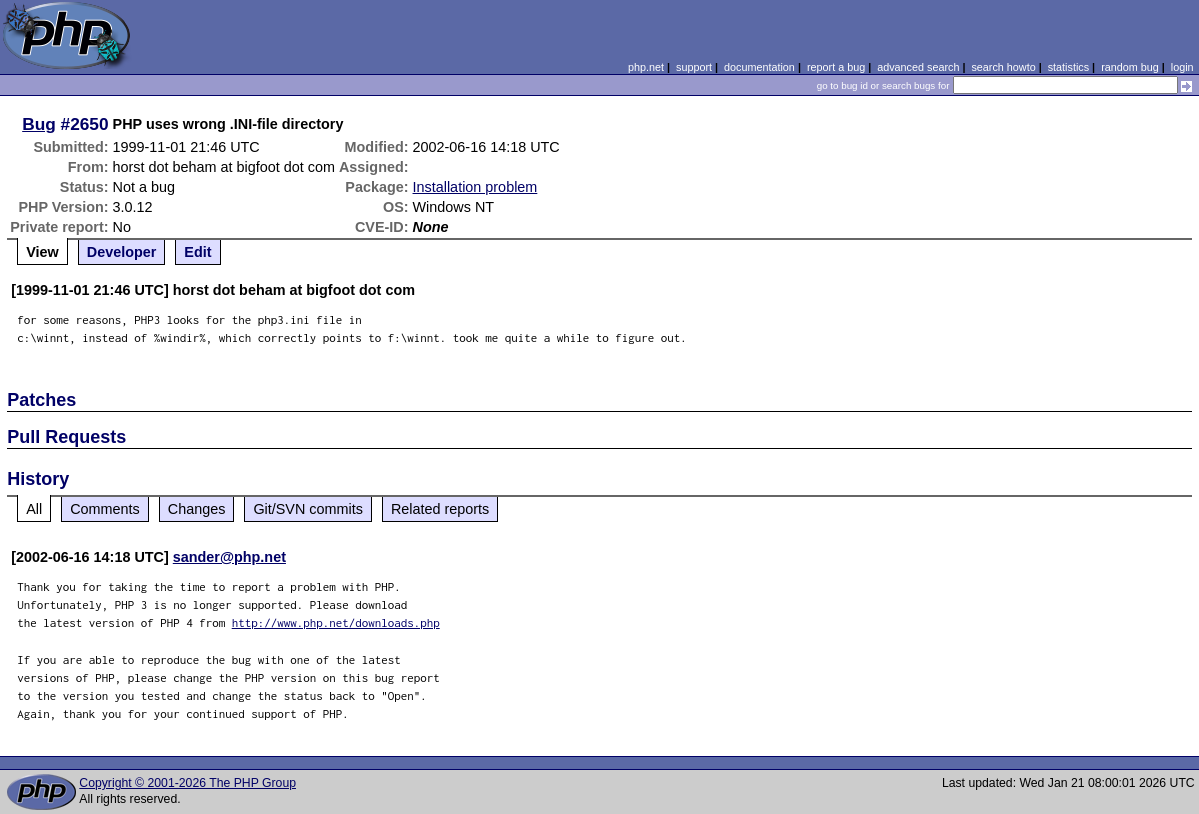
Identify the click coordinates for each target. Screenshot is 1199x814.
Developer (122, 252)
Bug (39, 124)
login (1182, 67)
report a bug (836, 67)
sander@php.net (229, 557)
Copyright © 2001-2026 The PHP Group (187, 783)
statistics (1068, 67)
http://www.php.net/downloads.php (336, 622)
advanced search (918, 67)
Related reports (440, 509)
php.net (646, 67)
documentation (759, 67)
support (694, 67)
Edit (197, 252)
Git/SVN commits (308, 509)
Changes (197, 509)
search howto (1003, 67)
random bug (1130, 67)
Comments (105, 509)
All (34, 509)
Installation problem (475, 187)
